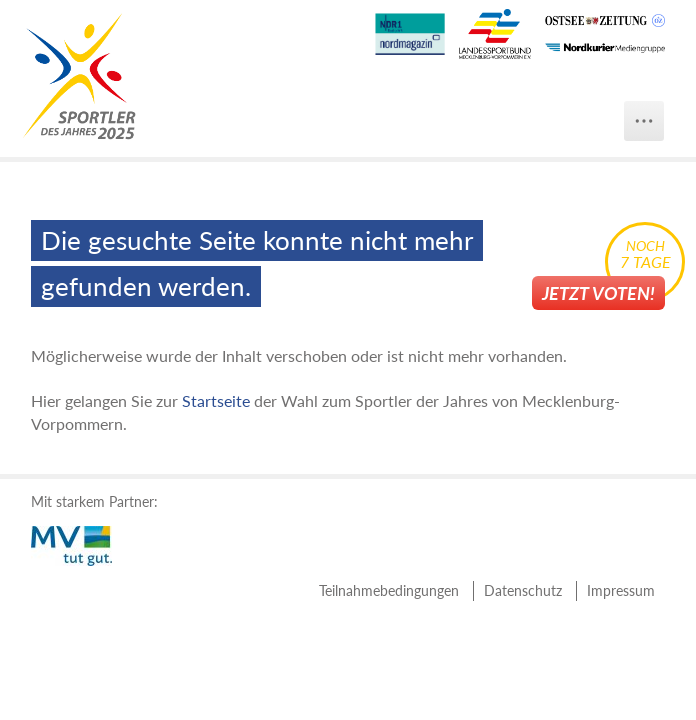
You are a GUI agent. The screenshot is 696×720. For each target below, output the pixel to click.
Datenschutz (523, 590)
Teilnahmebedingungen (389, 590)
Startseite (216, 400)
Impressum (621, 590)
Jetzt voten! (598, 293)
